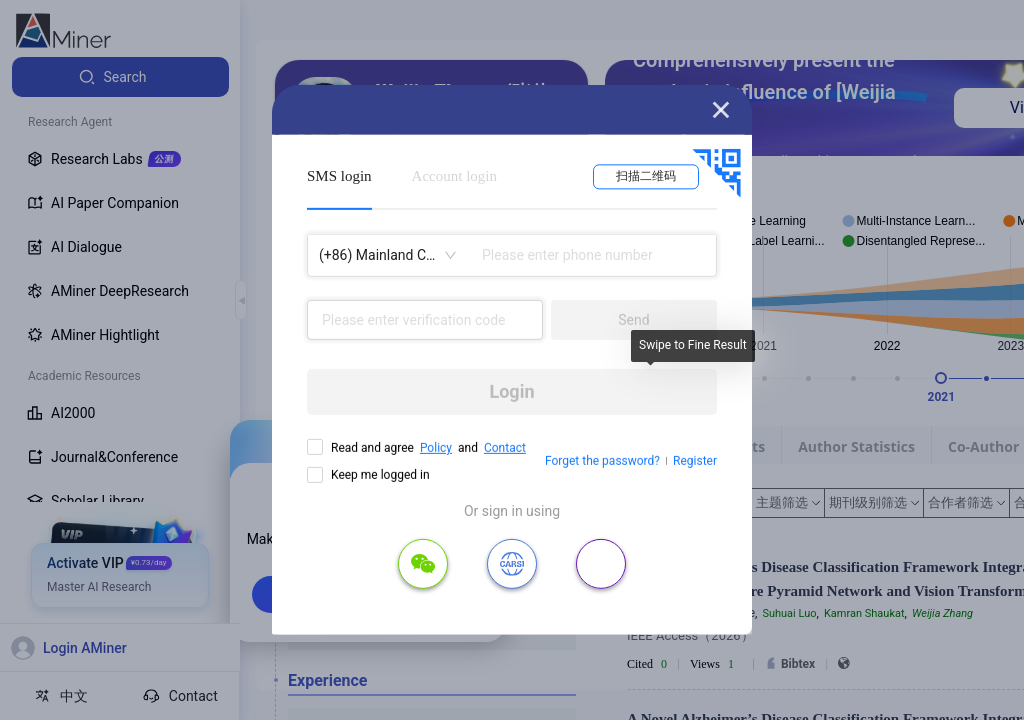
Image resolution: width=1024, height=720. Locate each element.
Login (511, 391)
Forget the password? (602, 461)
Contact (505, 448)
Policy (436, 448)
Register (695, 461)
